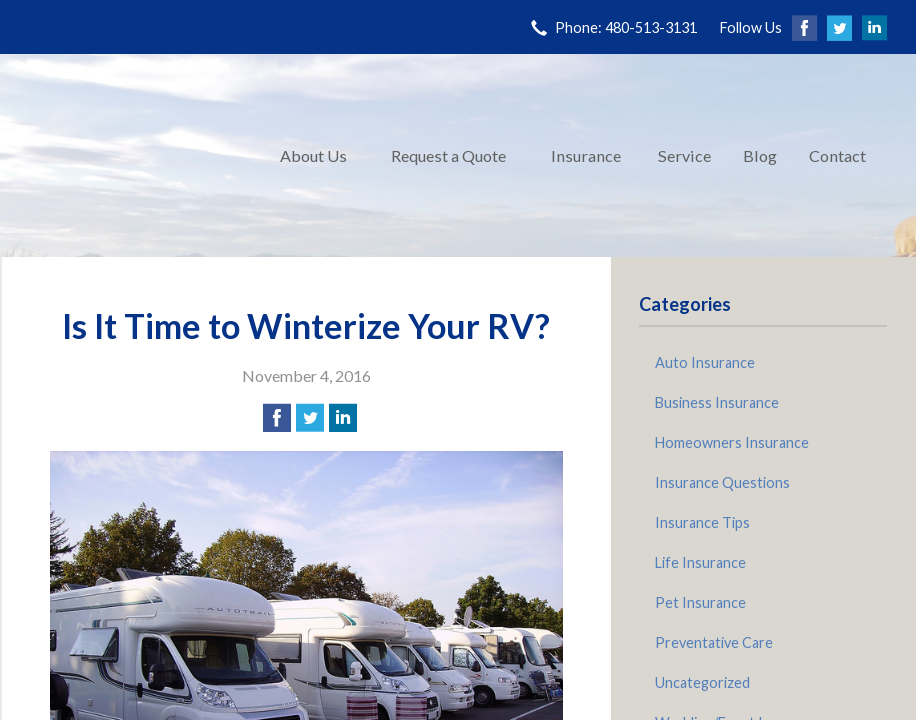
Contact (837, 155)
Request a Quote (448, 155)
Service (684, 155)
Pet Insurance (700, 602)
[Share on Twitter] (310, 418)
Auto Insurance (705, 362)
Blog (760, 155)
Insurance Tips (702, 522)
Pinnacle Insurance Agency (132, 155)
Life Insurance (700, 562)
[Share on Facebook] (277, 418)
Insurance (586, 155)
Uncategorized (702, 682)
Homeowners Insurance (732, 442)
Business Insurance (717, 402)
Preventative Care (714, 642)
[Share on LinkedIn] (343, 418)
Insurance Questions (722, 482)
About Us (313, 155)
